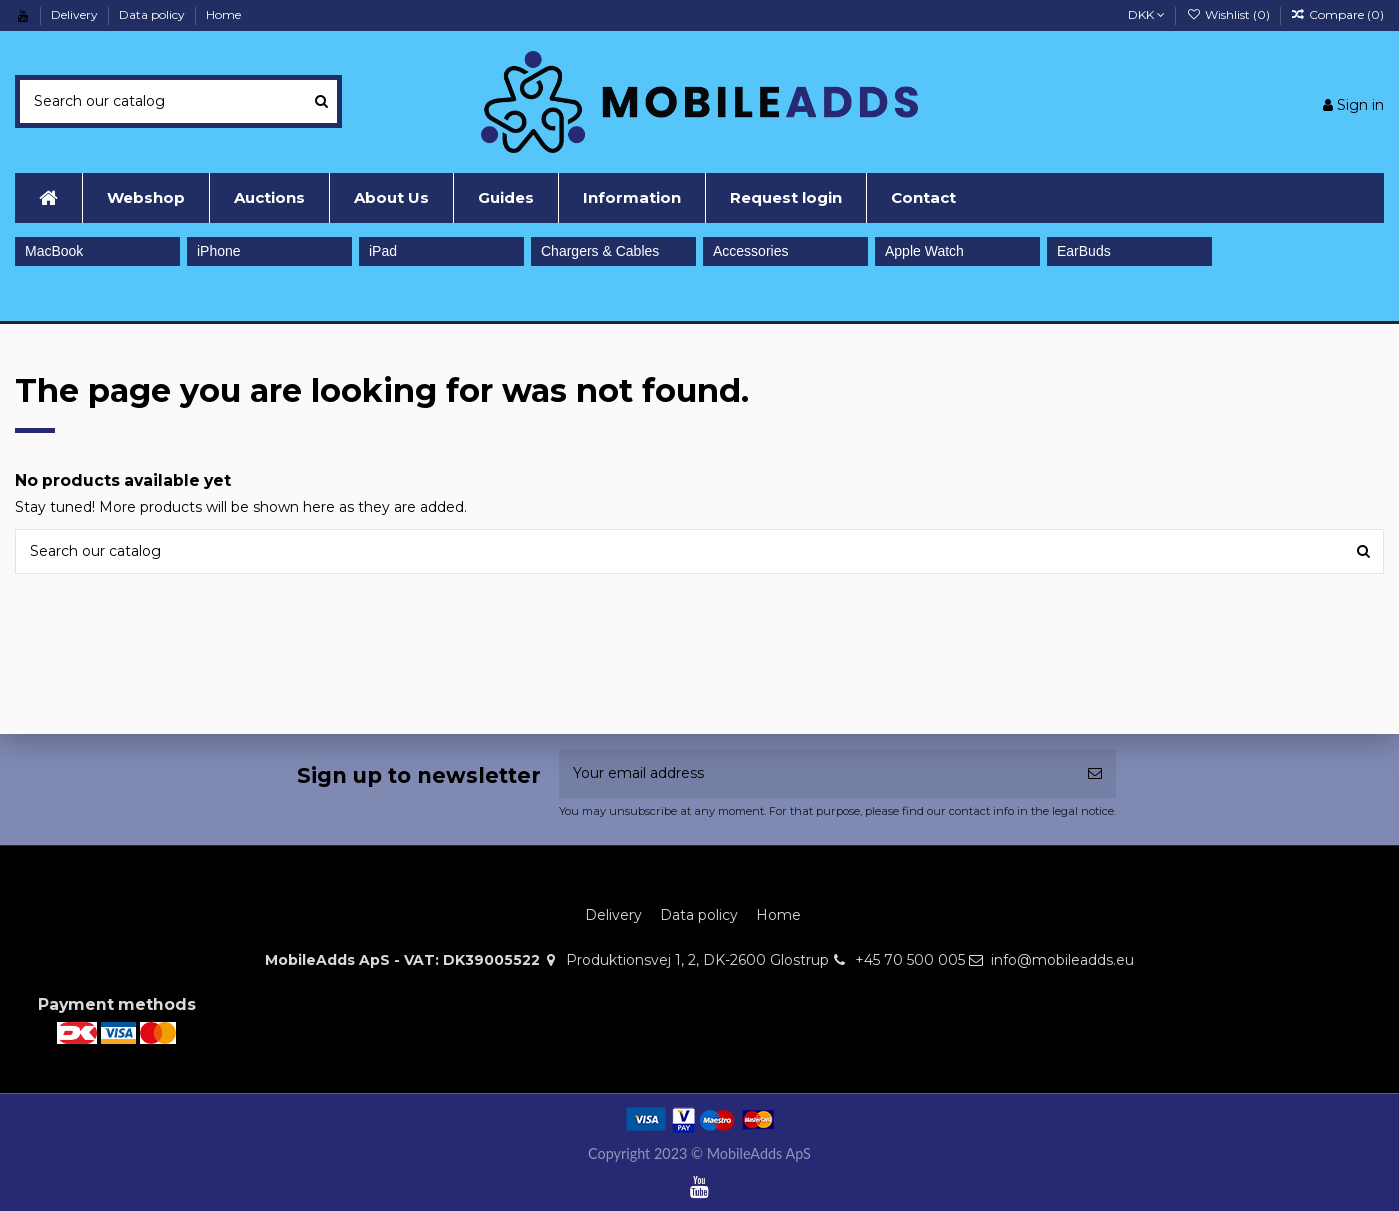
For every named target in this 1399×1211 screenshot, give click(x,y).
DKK (1146, 14)
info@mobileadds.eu (1062, 960)
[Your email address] (816, 773)
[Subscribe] (1095, 773)
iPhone (219, 251)
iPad (383, 251)
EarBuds (1084, 251)
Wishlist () (1229, 14)
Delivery (76, 14)
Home (223, 14)
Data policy (153, 14)
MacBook (54, 251)
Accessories (750, 251)
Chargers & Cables (600, 251)
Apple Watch (924, 251)
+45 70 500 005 (910, 960)
